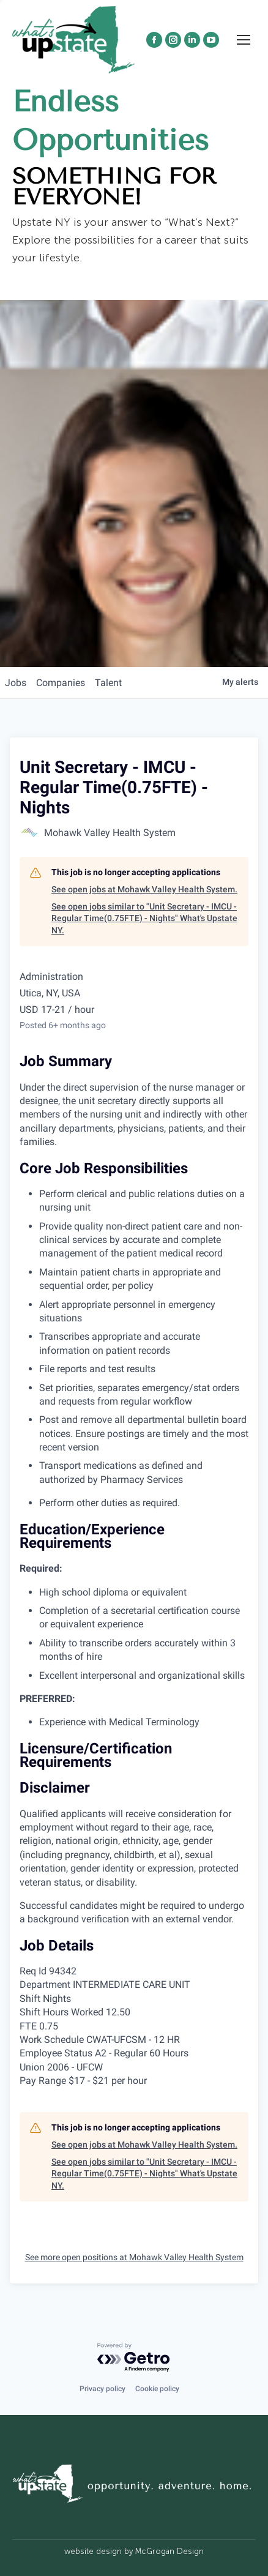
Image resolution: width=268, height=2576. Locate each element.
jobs (15, 683)
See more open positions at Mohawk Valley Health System (134, 2257)
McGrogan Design (169, 2551)
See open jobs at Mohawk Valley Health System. (144, 889)
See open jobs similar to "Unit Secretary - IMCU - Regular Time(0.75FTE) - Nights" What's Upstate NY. (144, 918)
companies (60, 683)
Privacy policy (102, 2388)
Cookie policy (157, 2388)
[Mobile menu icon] (243, 62)
